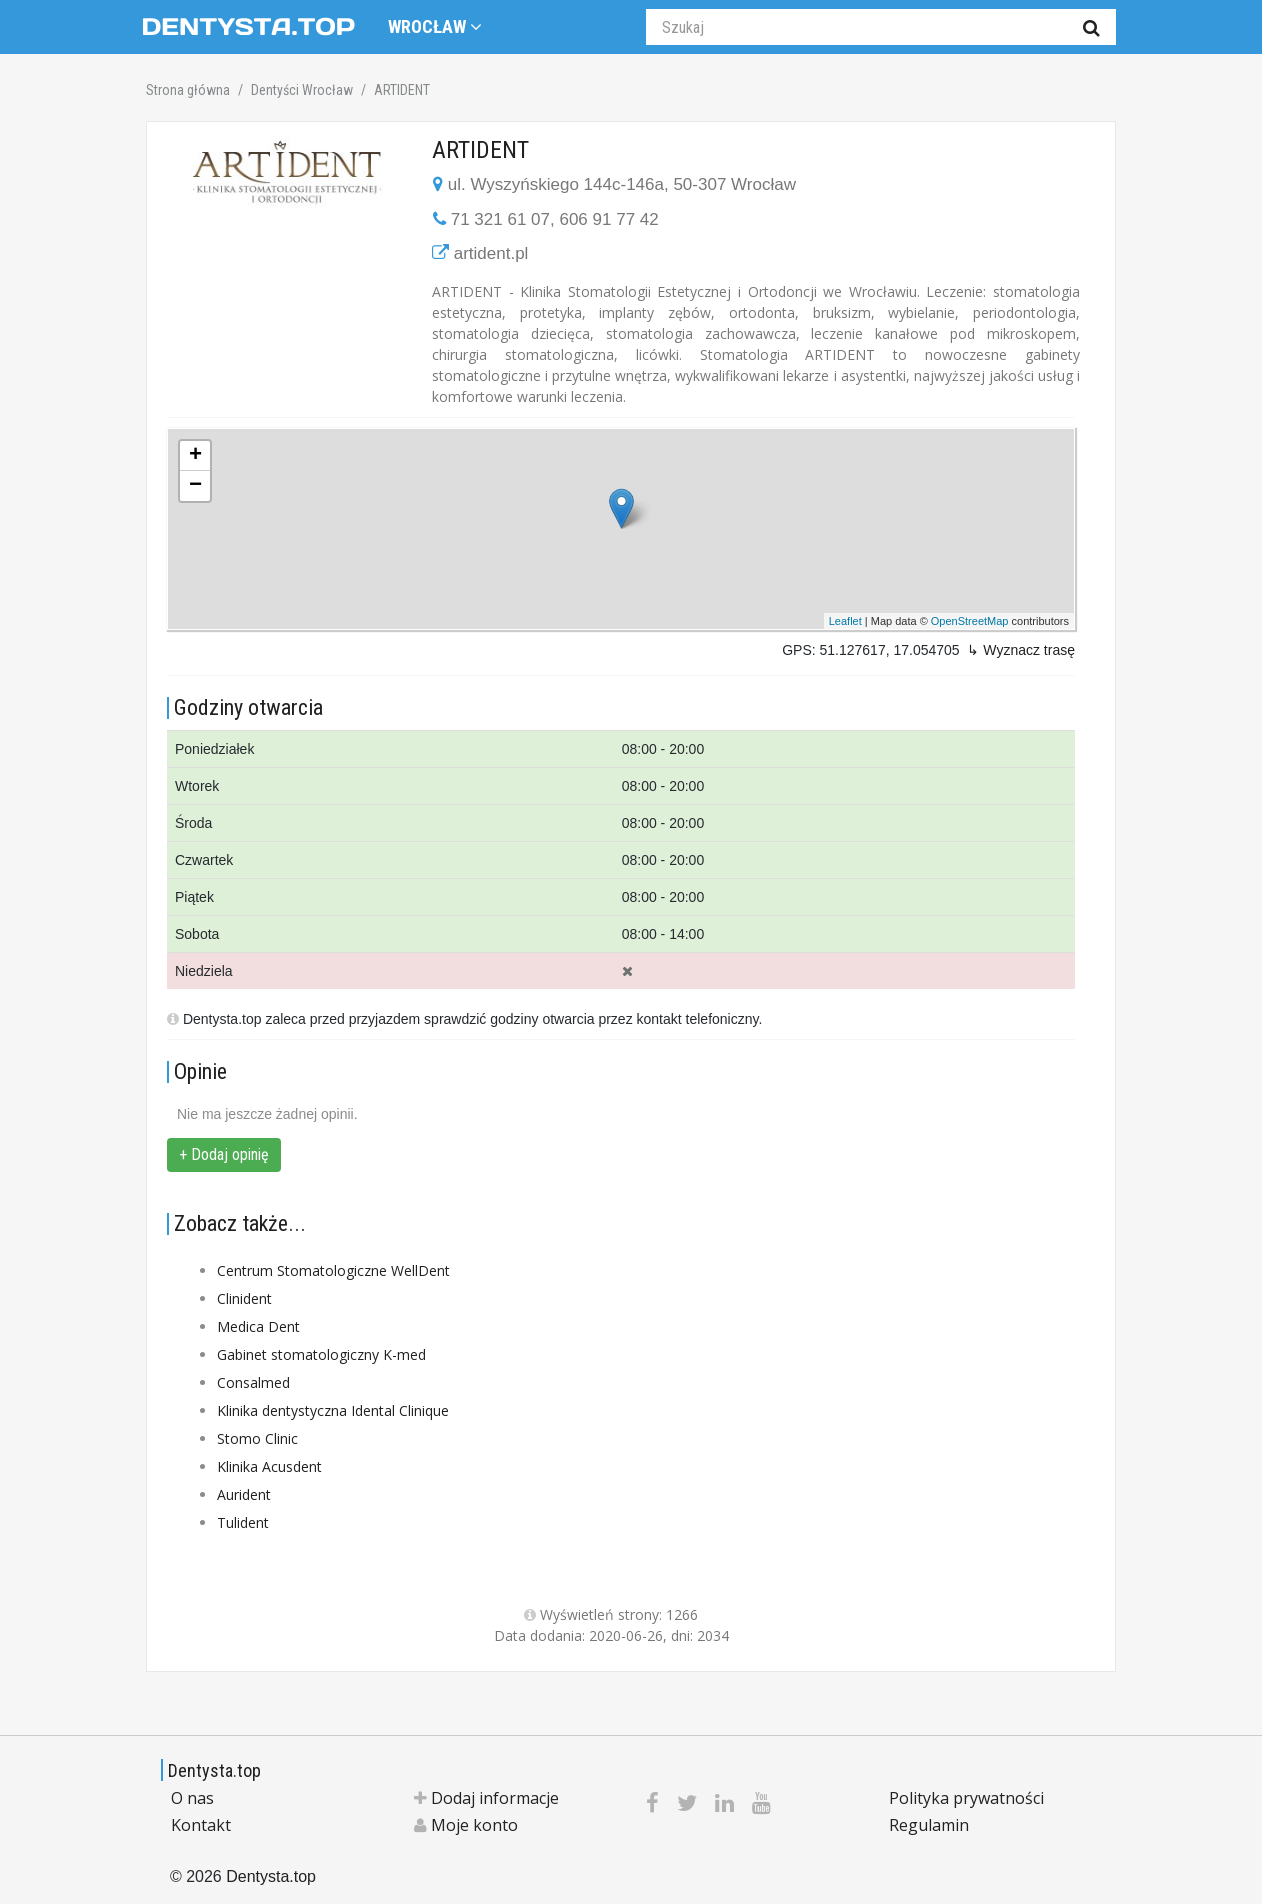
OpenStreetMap (970, 621)
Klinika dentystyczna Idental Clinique (333, 1410)
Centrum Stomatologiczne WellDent (333, 1270)
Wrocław (435, 26)
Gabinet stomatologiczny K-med (321, 1354)
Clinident (244, 1298)
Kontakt (201, 1825)
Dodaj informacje (486, 1798)
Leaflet (845, 621)
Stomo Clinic (257, 1438)
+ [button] (195, 456)
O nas (192, 1798)
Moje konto (466, 1825)
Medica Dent (258, 1326)
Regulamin (929, 1825)
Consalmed (253, 1382)
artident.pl (491, 253)
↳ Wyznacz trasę (1021, 650)
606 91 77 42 (608, 219)
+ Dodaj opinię (224, 1154)
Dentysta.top (214, 1770)
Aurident (244, 1494)
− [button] (195, 486)
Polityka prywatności (966, 1798)
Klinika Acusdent (269, 1466)
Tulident (243, 1522)
